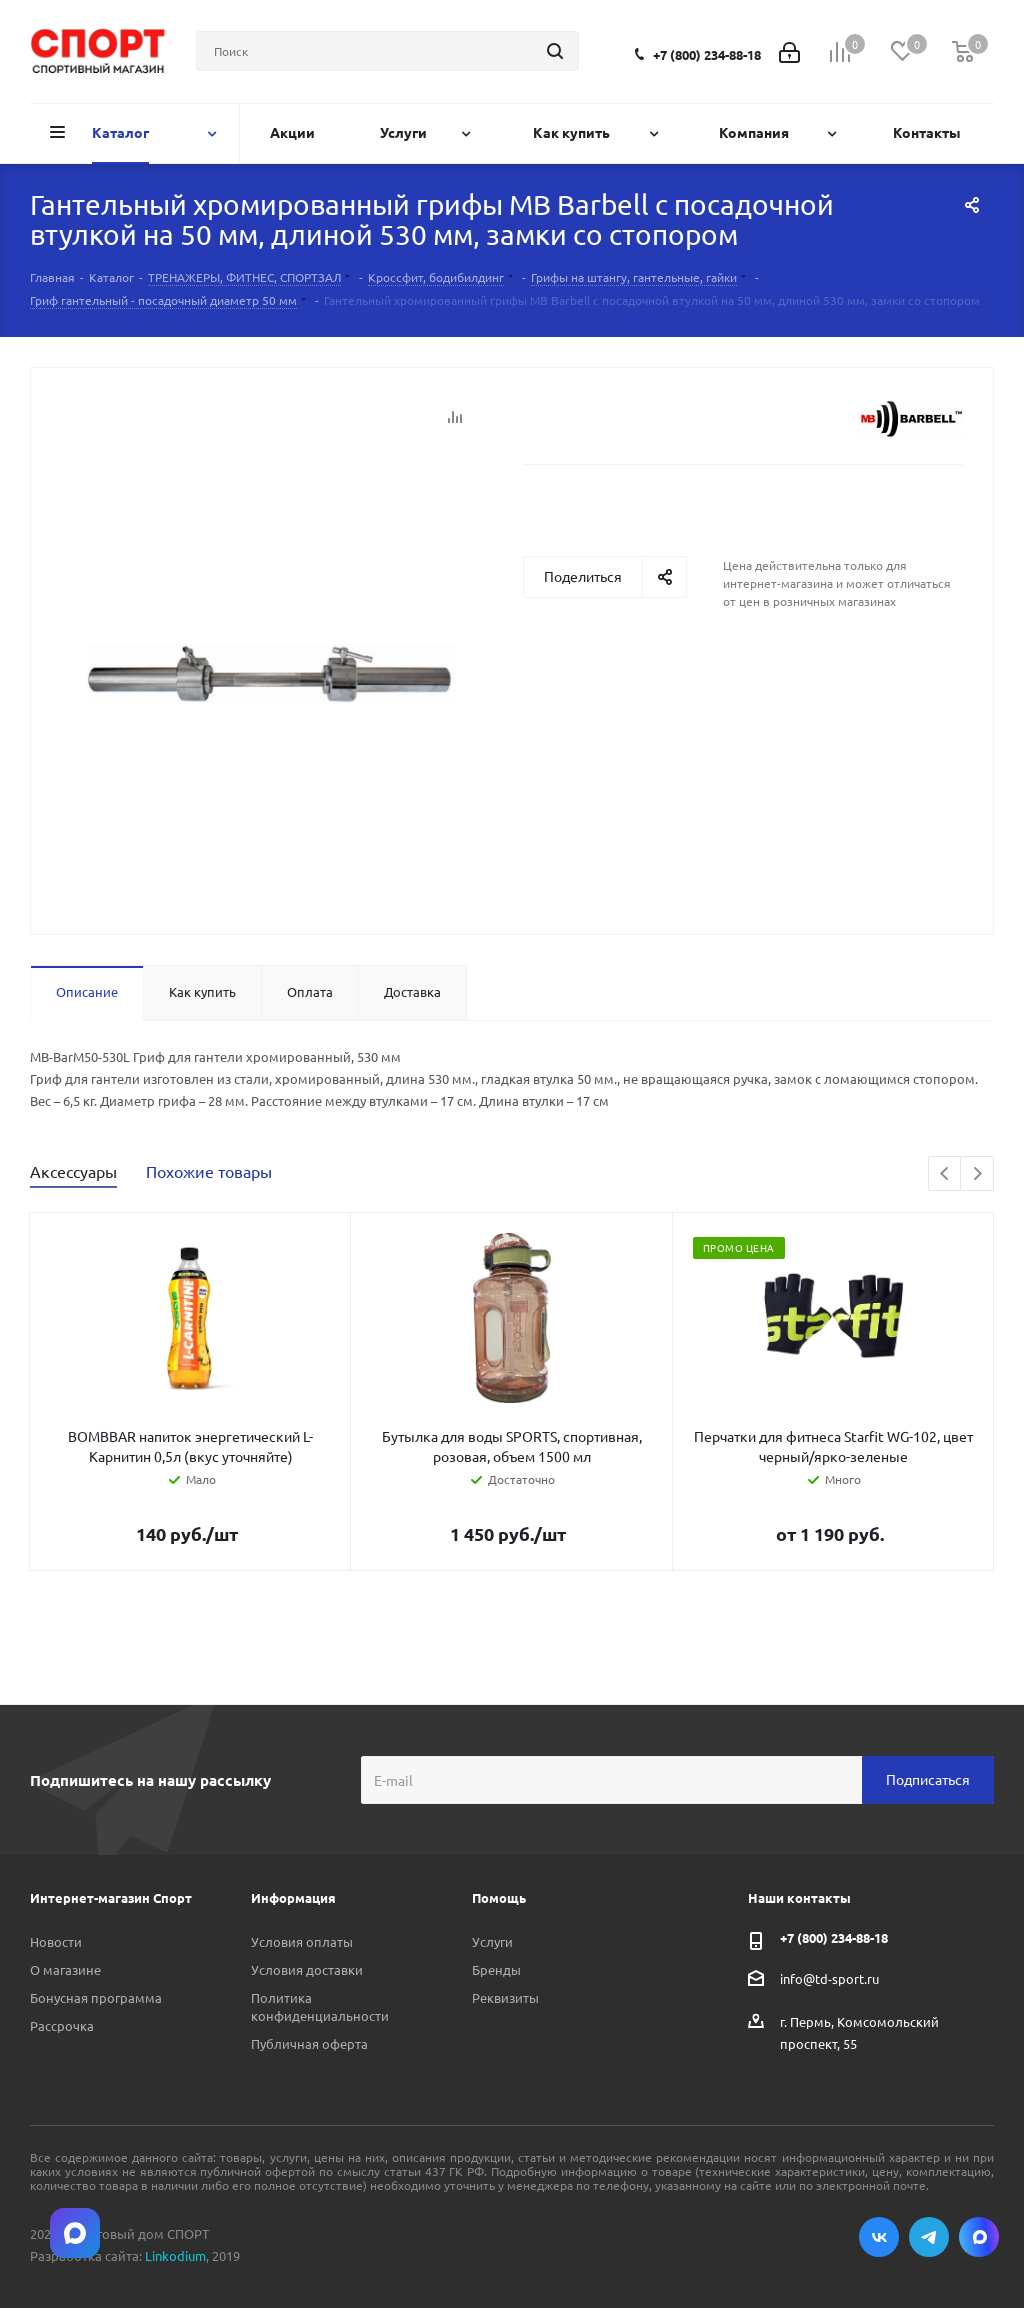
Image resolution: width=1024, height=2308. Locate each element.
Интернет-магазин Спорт (111, 1897)
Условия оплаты (302, 1941)
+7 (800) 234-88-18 (707, 54)
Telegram (929, 2237)
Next (977, 1174)
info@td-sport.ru (829, 1977)
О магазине (65, 1969)
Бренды (496, 1969)
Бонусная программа (96, 1997)
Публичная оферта (309, 2043)
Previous (945, 1174)
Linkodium (175, 2255)
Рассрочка (62, 2025)
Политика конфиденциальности (320, 2006)
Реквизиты (505, 1997)
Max (979, 2237)
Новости (56, 1941)
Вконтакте (879, 2237)
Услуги (492, 1941)
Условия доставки (307, 1969)
